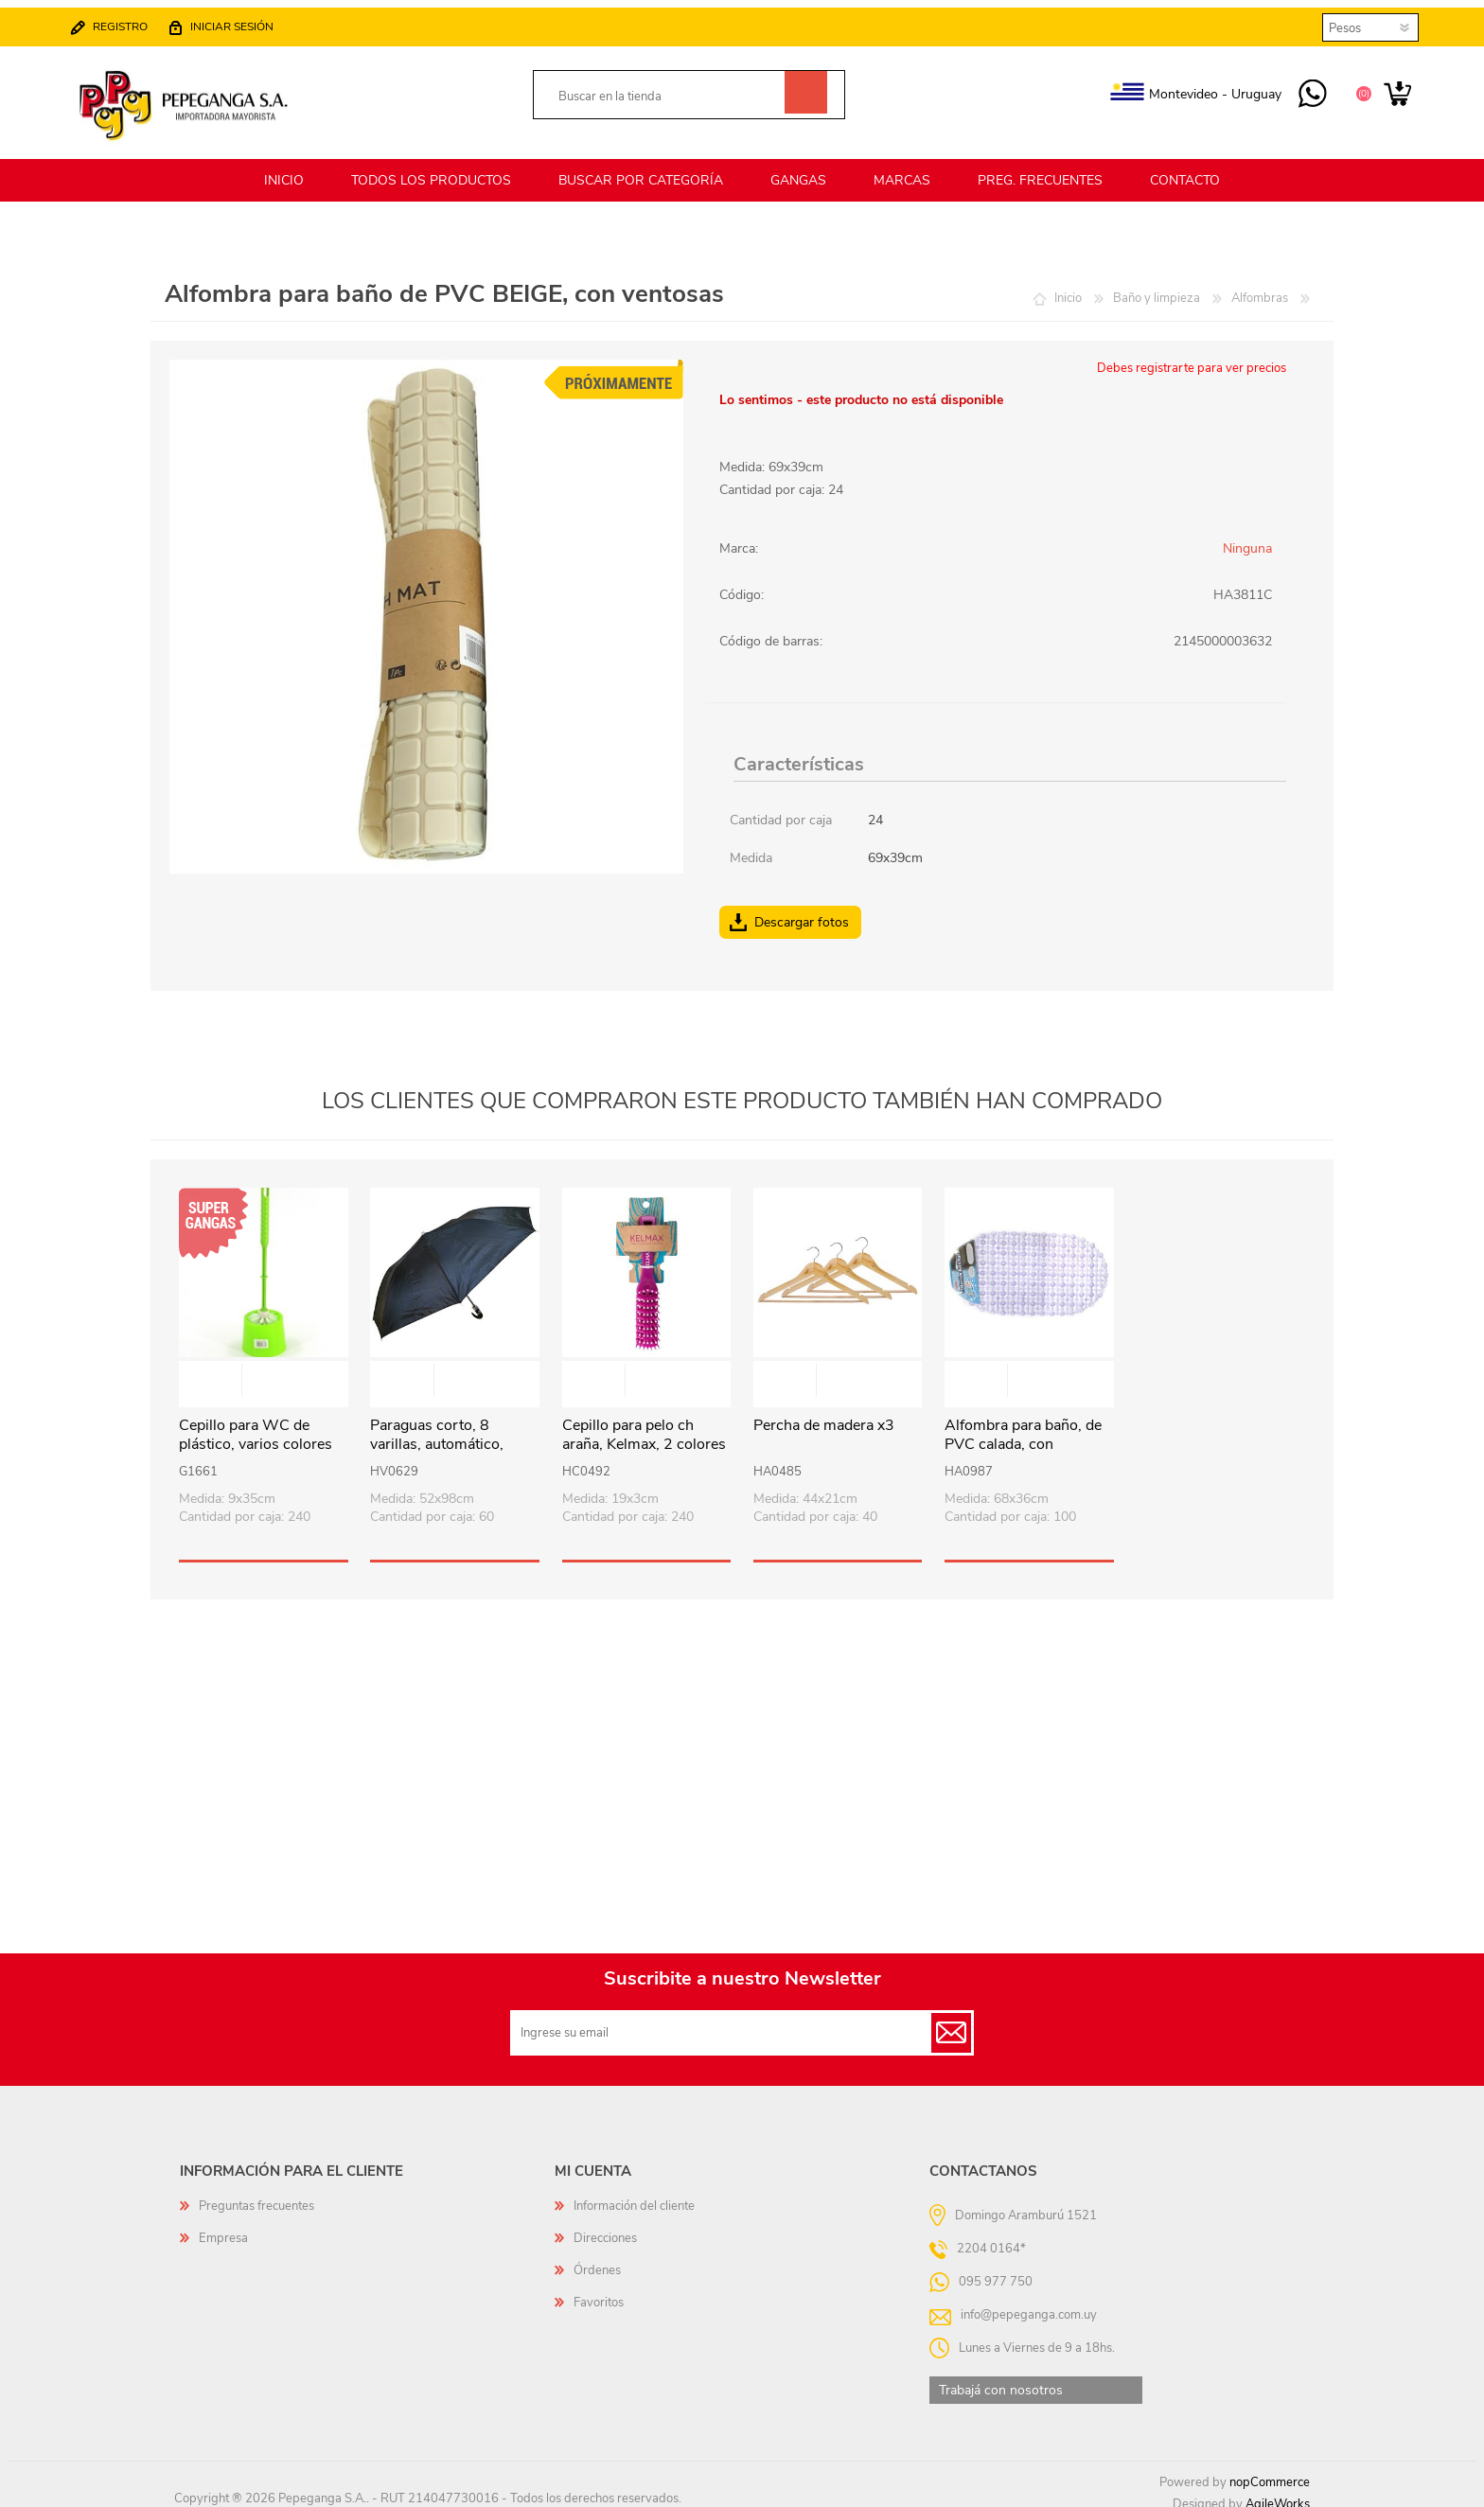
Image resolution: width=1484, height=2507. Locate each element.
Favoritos (599, 2291)
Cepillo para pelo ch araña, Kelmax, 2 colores (644, 1424)
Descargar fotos (801, 911)
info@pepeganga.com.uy (1029, 2302)
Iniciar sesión (241, 20)
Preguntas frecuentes (256, 2194)
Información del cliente (634, 2194)
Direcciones (605, 2226)
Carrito (1388, 89)
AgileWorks (1278, 2492)
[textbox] (668, 91)
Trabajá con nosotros (1001, 2379)
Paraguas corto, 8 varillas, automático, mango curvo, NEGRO (444, 1433)
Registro (129, 20)
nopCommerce (1269, 2471)
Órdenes (597, 2259)
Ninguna (1247, 537)
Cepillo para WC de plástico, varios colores (255, 1424)
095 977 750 (1302, 89)
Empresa (223, 2226)
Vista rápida (264, 1371)
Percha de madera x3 (823, 1414)
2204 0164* (991, 2236)
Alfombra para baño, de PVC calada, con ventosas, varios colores (1025, 1433)
